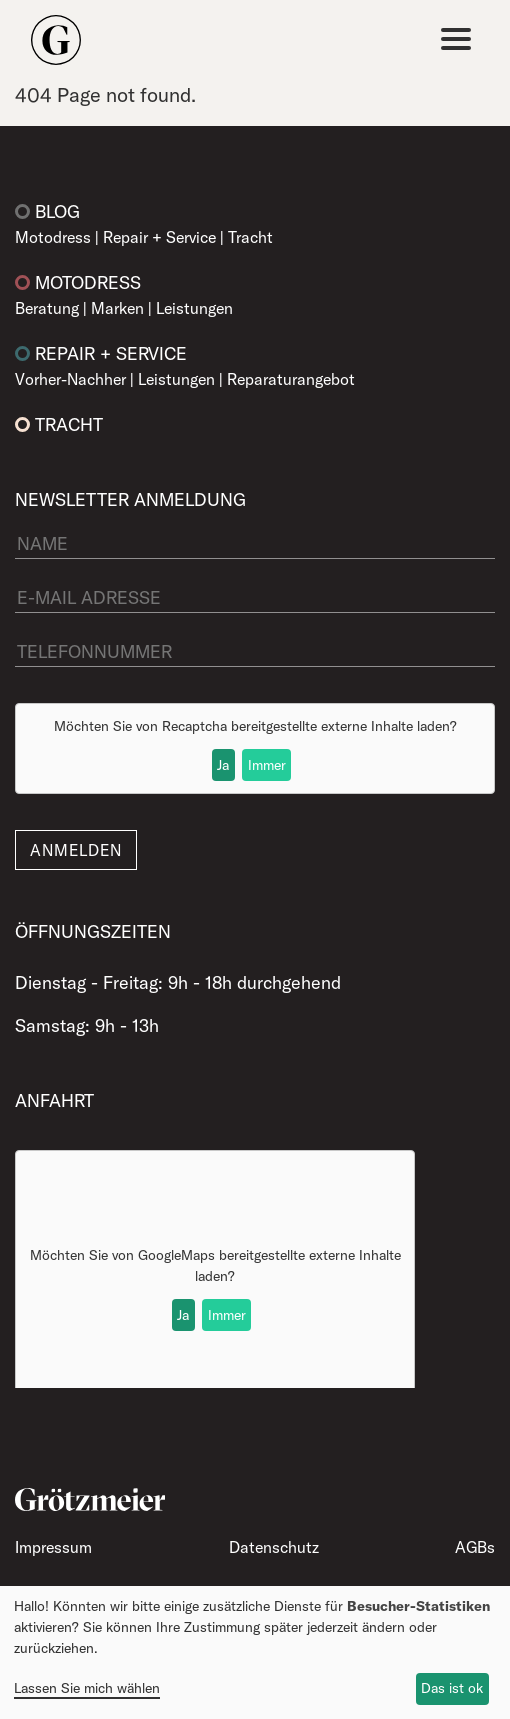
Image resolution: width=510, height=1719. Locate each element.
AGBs (475, 1547)
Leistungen (194, 308)
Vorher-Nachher (70, 379)
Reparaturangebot (291, 379)
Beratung (47, 308)
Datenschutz (274, 1547)
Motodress (53, 237)
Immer (267, 765)
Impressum (53, 1547)
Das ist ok (452, 1688)
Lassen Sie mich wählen (87, 1688)
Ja (223, 765)
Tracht (250, 237)
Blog (57, 211)
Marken (117, 308)
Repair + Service (159, 237)
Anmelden (76, 850)
